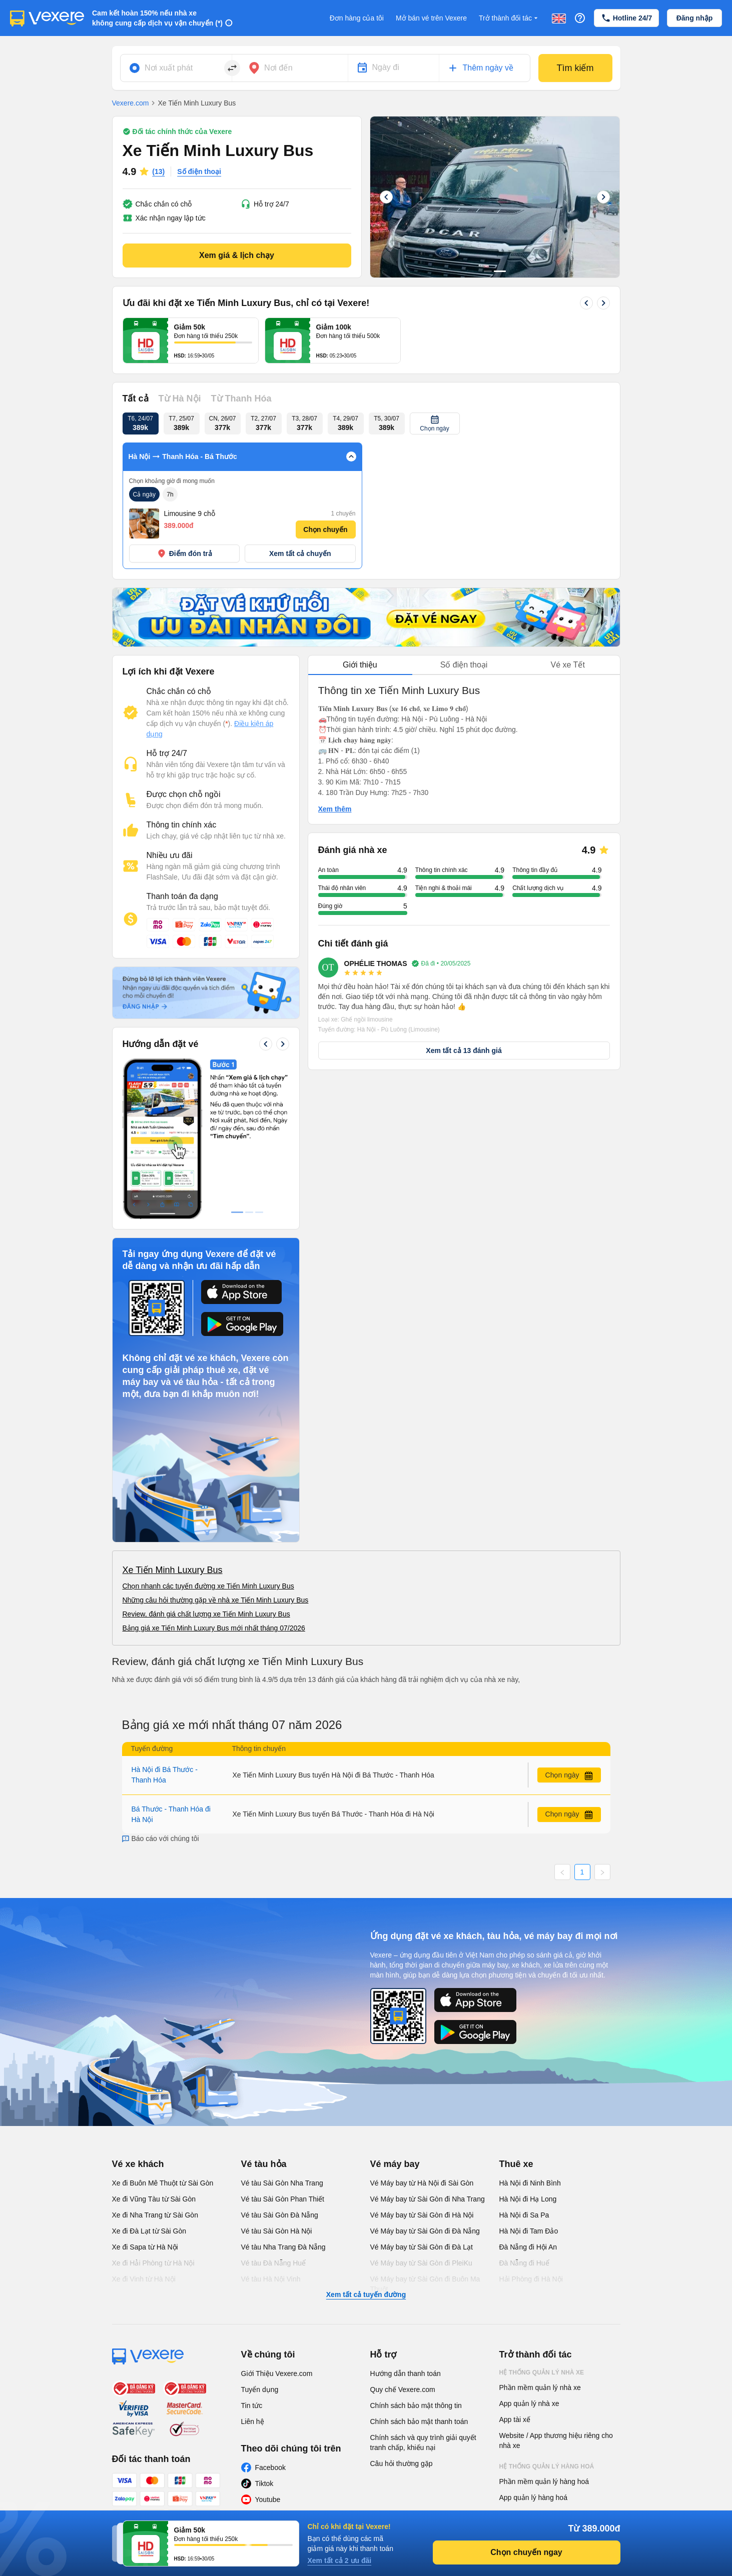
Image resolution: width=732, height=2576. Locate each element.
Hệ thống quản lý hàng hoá (546, 2466)
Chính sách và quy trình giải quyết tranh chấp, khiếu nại (423, 2443)
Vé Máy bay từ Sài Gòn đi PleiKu (421, 2263)
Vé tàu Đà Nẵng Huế (273, 2263)
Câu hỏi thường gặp (401, 2464)
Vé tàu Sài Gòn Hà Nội (276, 2231)
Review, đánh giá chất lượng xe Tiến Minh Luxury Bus (206, 1614)
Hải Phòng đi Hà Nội (531, 2279)
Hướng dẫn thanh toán (405, 2374)
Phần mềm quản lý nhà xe (540, 2388)
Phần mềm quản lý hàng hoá (544, 2482)
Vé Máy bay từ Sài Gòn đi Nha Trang (427, 2199)
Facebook (270, 2468)
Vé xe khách (138, 2164)
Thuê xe (516, 2164)
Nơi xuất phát (169, 67)
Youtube (268, 2500)
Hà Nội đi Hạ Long (528, 2199)
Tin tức (252, 2406)
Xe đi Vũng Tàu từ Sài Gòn (154, 2199)
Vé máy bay (395, 2164)
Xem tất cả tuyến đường (366, 2294)
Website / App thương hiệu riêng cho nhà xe (556, 2441)
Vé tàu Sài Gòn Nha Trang (282, 2183)
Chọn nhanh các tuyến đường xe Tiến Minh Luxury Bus (208, 1586)
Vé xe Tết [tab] (568, 664)
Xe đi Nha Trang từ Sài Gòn (155, 2215)
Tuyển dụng (260, 2390)
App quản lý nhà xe (529, 2404)
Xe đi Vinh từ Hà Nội (144, 2279)
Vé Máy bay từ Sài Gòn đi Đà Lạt (421, 2247)
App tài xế (514, 2420)
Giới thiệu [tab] (360, 664)
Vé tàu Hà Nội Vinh (271, 2279)
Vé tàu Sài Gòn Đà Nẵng (279, 2215)
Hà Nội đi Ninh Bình (530, 2183)
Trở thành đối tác (509, 18)
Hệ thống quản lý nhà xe (541, 2372)
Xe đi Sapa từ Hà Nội (145, 2247)
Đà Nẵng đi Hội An (528, 2247)
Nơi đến (278, 67)
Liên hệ (252, 2422)
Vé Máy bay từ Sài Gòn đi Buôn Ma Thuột (425, 2284)
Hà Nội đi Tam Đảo (528, 2231)
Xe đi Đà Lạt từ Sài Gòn (149, 2231)
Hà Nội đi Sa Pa (524, 2215)
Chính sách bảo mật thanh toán (419, 2422)
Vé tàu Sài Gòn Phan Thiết (283, 2199)
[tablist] (464, 665)
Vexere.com (130, 103)
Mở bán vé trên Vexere (431, 18)
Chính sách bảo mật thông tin (416, 2406)
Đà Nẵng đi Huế (524, 2263)
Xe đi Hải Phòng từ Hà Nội (153, 2263)
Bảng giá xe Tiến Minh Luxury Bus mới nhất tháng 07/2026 (214, 1628)
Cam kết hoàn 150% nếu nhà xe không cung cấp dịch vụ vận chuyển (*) (157, 18)
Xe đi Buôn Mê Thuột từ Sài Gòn (163, 2183)
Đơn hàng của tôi (357, 18)
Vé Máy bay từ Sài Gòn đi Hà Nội (422, 2215)
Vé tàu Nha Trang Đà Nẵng (283, 2247)
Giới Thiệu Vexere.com (277, 2374)
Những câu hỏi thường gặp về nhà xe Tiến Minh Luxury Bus (216, 1600)
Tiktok (264, 2484)
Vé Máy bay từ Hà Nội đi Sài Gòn (422, 2183)
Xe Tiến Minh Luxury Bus (173, 1570)
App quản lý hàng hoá (533, 2498)
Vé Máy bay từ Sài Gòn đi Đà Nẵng (425, 2231)
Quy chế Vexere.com (402, 2390)
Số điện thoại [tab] (464, 664)
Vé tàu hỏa (264, 2164)
